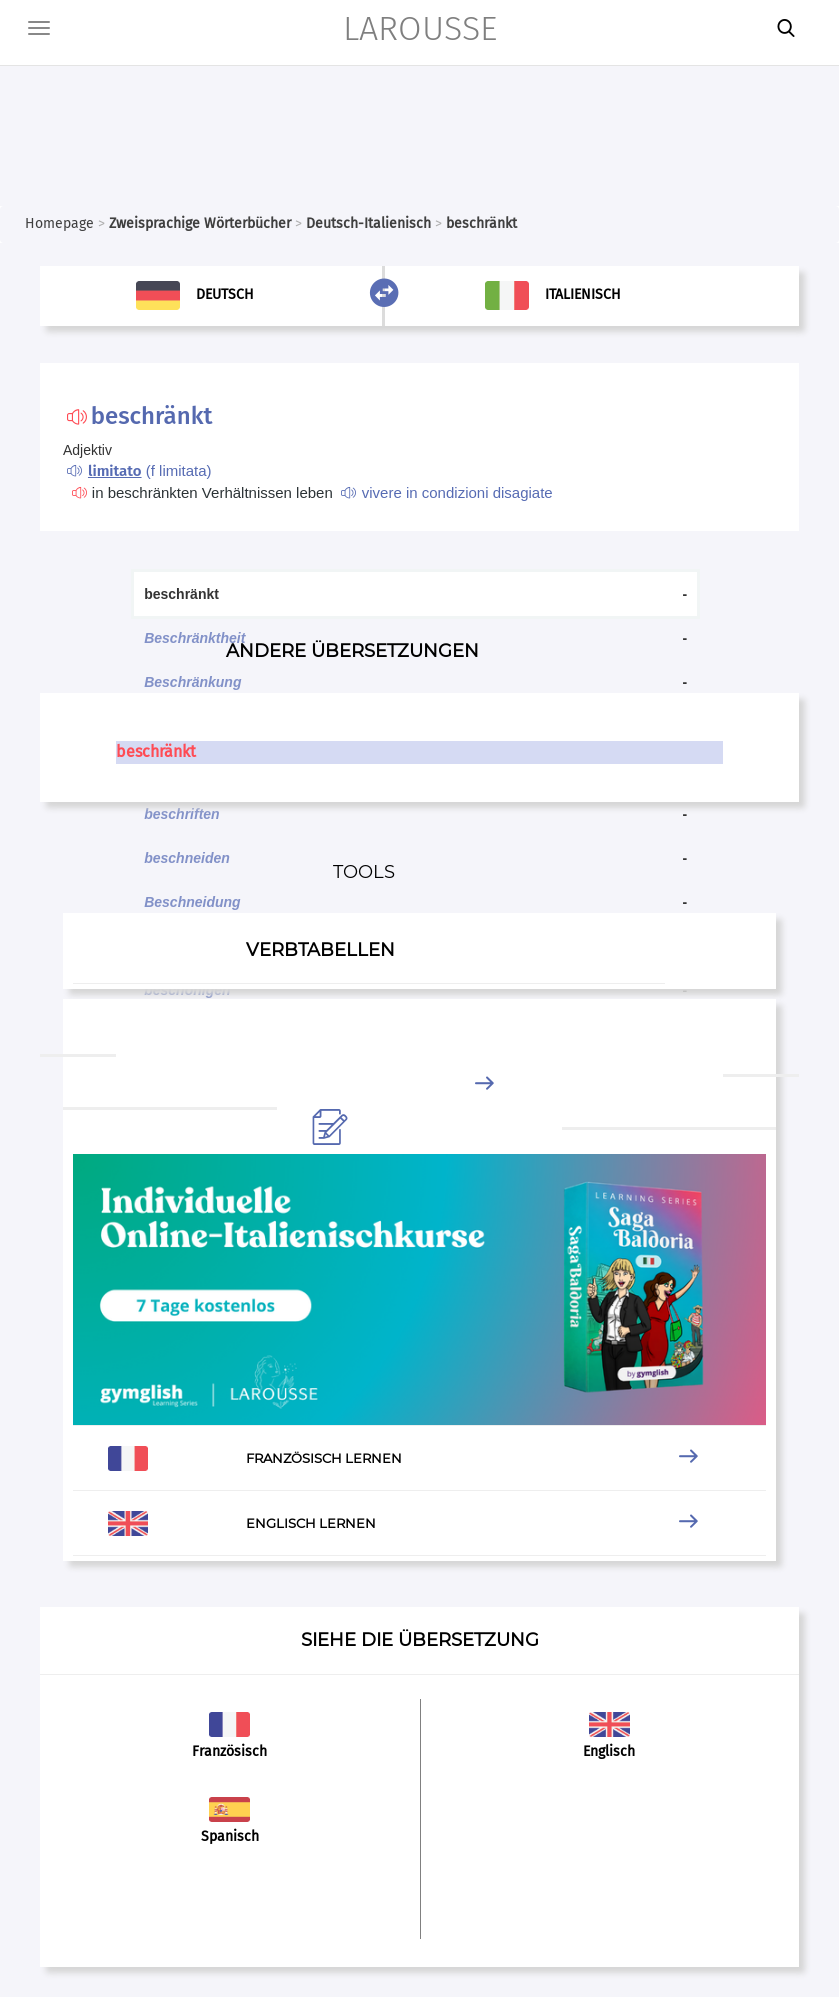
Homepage (59, 223)
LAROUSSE (420, 28)
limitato (115, 471)
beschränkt (156, 751)
